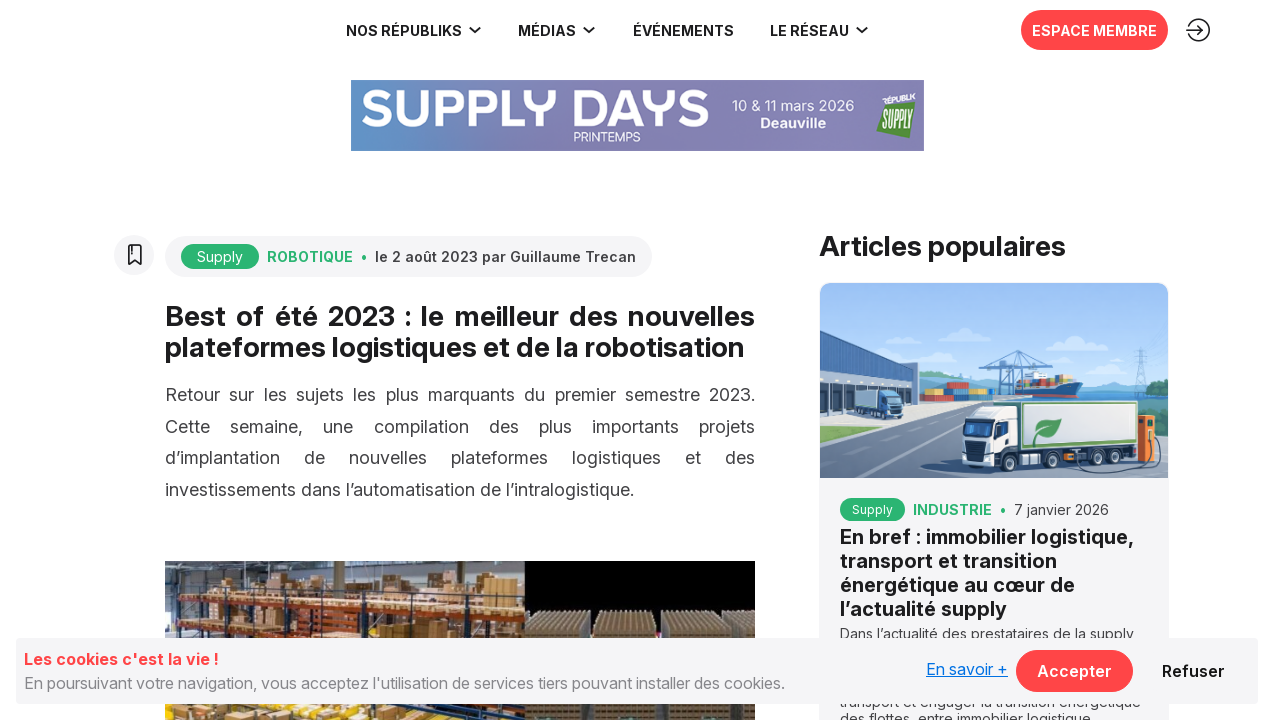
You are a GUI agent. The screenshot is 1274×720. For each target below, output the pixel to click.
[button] (681, 30)
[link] (135, 30)
